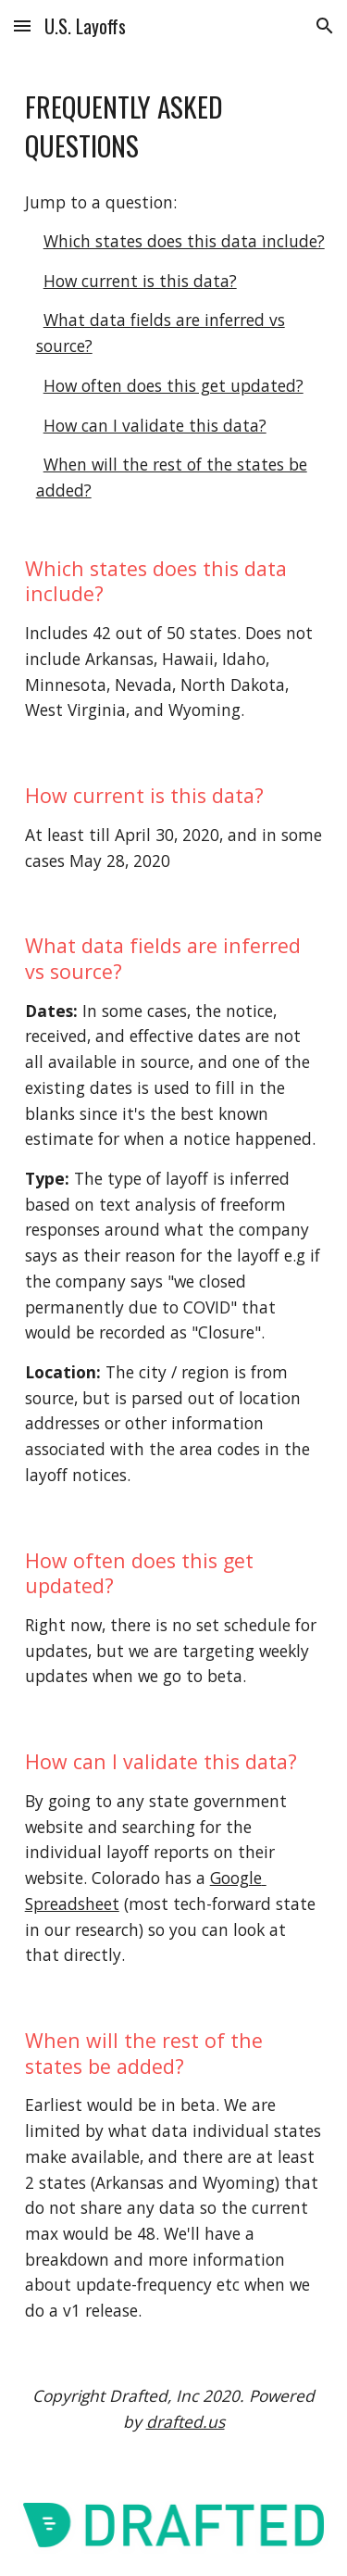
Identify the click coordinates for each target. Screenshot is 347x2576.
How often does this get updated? (173, 385)
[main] (174, 125)
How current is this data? (140, 281)
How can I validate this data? (154, 425)
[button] (22, 25)
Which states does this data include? (184, 241)
